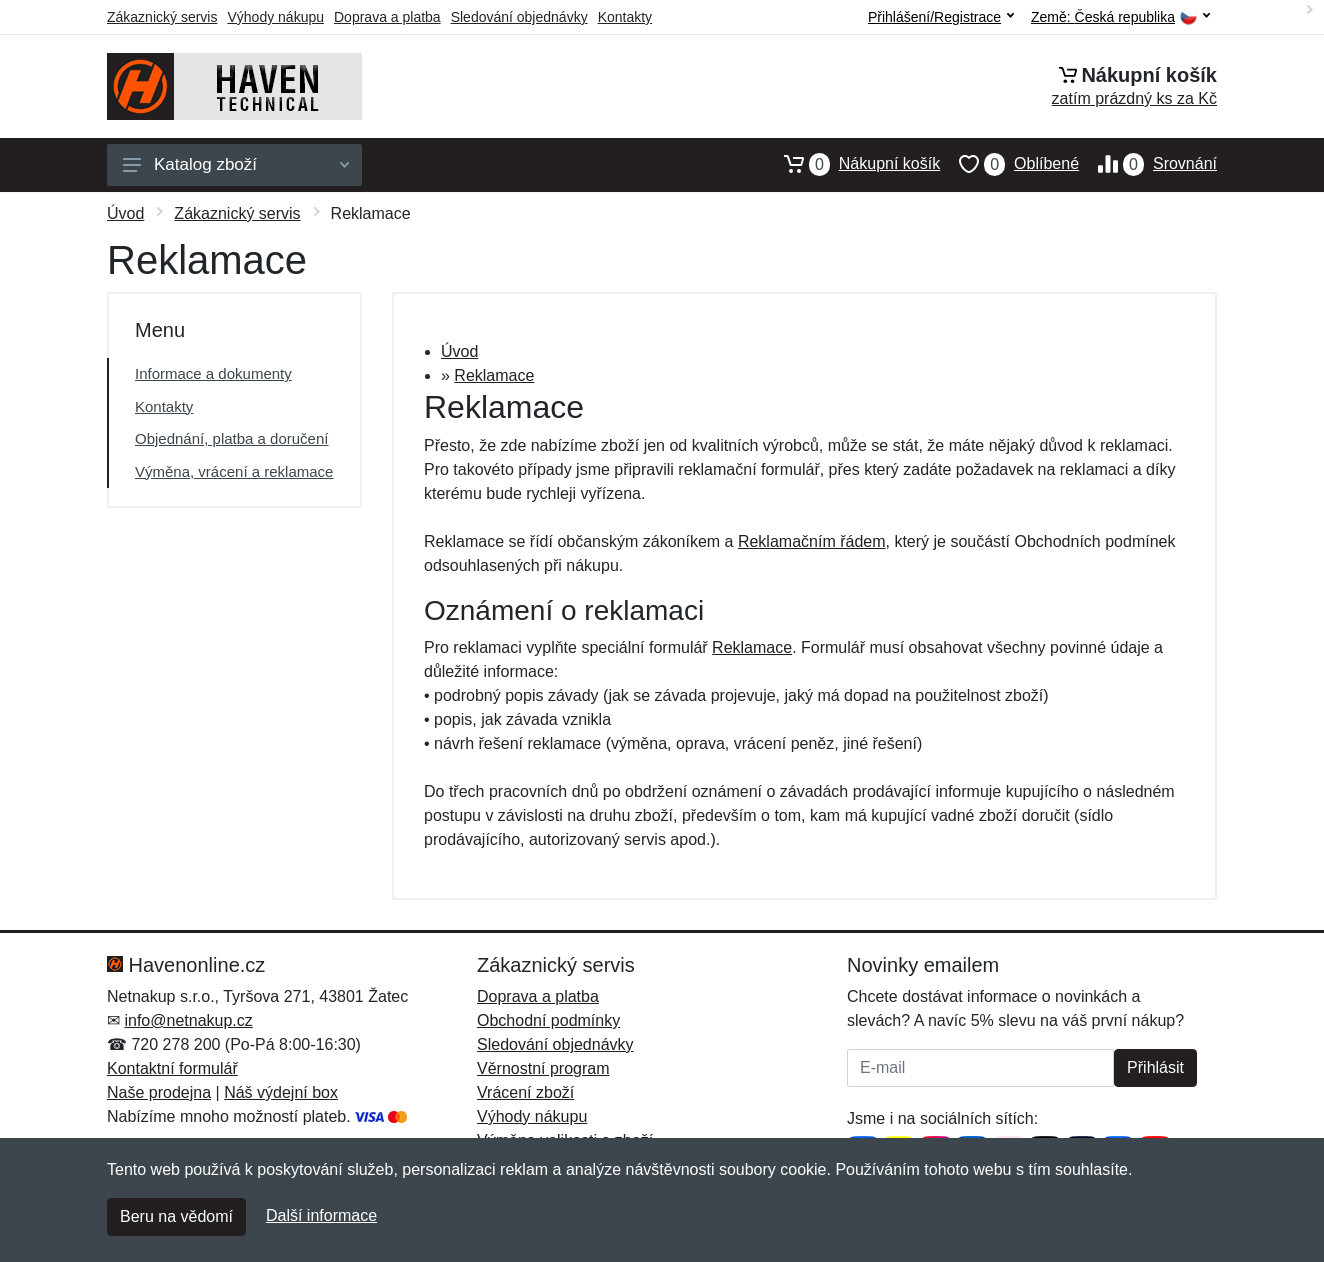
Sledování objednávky (519, 17)
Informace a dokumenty (213, 373)
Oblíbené (1009, 164)
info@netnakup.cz (188, 1020)
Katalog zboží (236, 164)
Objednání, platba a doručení (231, 438)
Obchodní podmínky (548, 1020)
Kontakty (625, 17)
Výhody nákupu (275, 17)
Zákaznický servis (162, 17)
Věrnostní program (543, 1068)
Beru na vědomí (176, 1216)
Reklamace (494, 375)
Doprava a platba (387, 17)
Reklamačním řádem (812, 541)
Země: (1120, 17)
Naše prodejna (159, 1092)
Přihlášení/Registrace (941, 17)
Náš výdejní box (281, 1092)
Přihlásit (1155, 1067)
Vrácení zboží (525, 1092)
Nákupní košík (852, 164)
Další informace (321, 1215)
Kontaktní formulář (172, 1068)
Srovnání (1148, 164)
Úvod (125, 213)
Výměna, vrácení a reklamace (234, 471)
